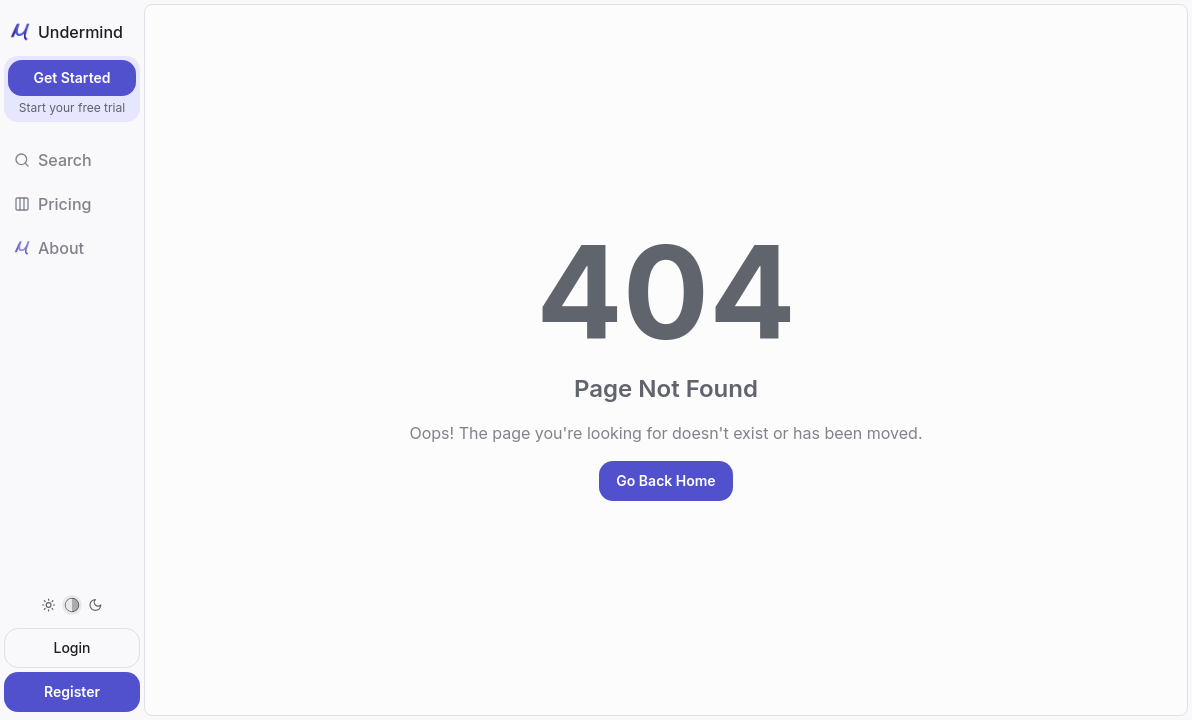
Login (72, 647)
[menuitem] (72, 605)
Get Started (71, 77)
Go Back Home (665, 480)
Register (72, 691)
